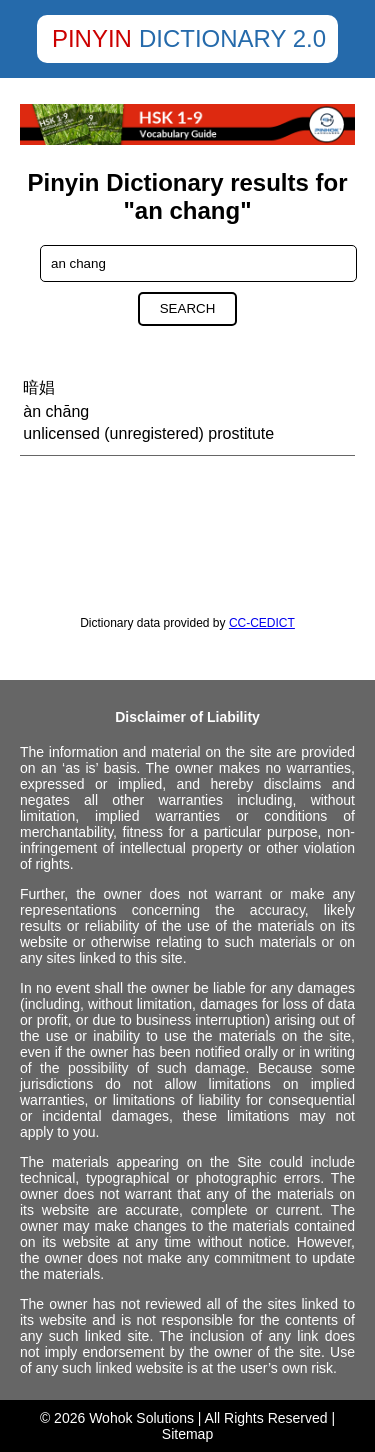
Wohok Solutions (141, 1418)
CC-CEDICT (262, 623)
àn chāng (56, 411)
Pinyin (92, 38)
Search (188, 308)
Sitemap (187, 1434)
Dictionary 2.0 (232, 38)
